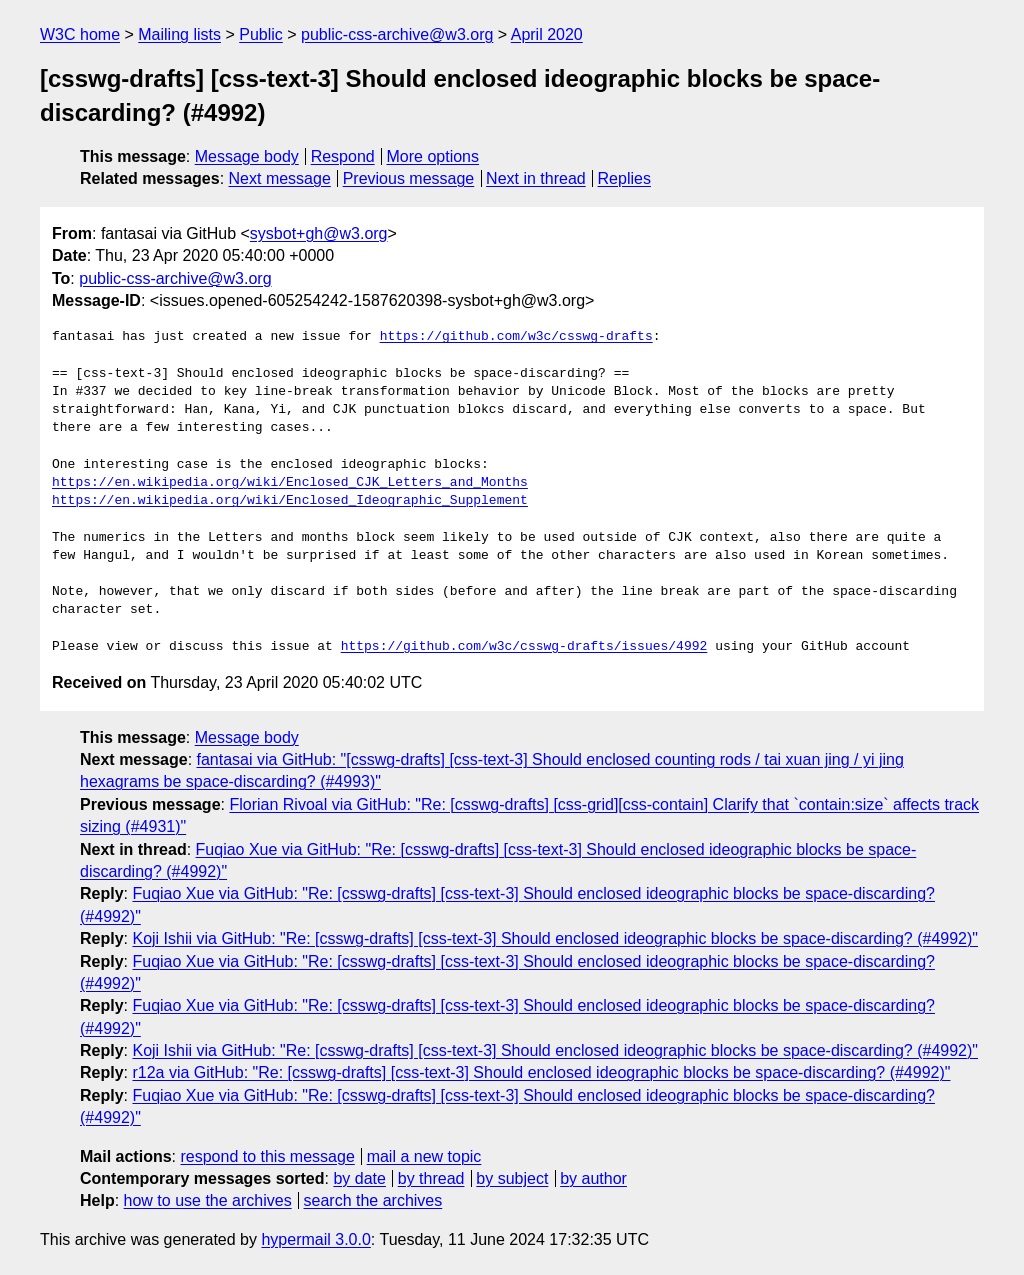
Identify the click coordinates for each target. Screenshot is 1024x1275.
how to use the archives (208, 1200)
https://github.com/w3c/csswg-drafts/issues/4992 (524, 647)
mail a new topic (424, 1156)
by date (359, 1178)
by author (593, 1178)
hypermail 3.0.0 (315, 1239)
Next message (280, 178)
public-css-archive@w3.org (397, 34)
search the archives (373, 1200)
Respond (343, 156)
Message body (247, 156)
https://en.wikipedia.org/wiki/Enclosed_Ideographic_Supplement (290, 501)
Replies (624, 178)
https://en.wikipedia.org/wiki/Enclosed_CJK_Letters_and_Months (290, 483)
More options (433, 156)
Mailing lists (179, 34)
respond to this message (267, 1156)
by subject (512, 1178)
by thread (431, 1178)
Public (261, 34)
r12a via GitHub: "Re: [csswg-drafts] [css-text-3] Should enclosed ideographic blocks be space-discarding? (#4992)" (541, 1072)
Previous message (409, 178)
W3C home (80, 34)
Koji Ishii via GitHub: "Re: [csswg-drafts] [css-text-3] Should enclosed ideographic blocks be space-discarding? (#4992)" (555, 938)
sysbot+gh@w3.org (319, 233)
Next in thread (536, 178)
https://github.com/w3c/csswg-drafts (516, 337)
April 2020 (547, 34)
